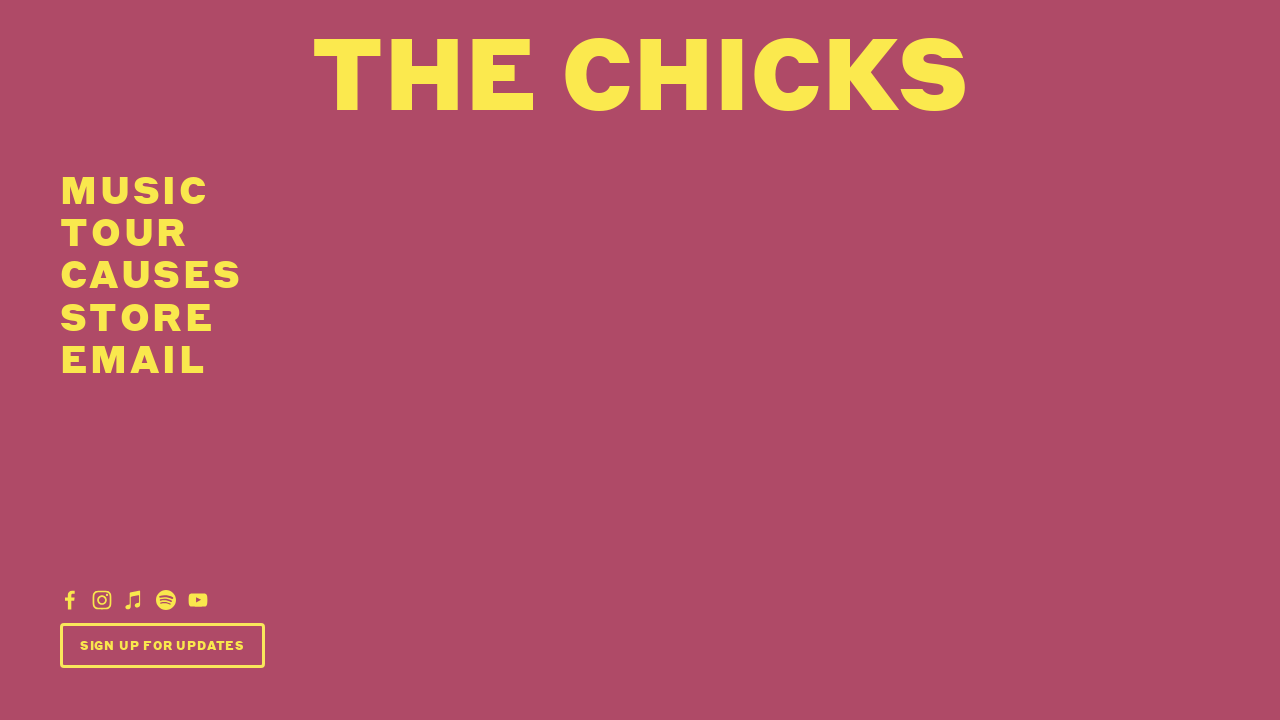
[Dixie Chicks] (70, 600)
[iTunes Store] (134, 600)
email (133, 358)
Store (137, 315)
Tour (124, 231)
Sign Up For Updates (162, 645)
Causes (151, 273)
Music (134, 189)
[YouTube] (198, 600)
